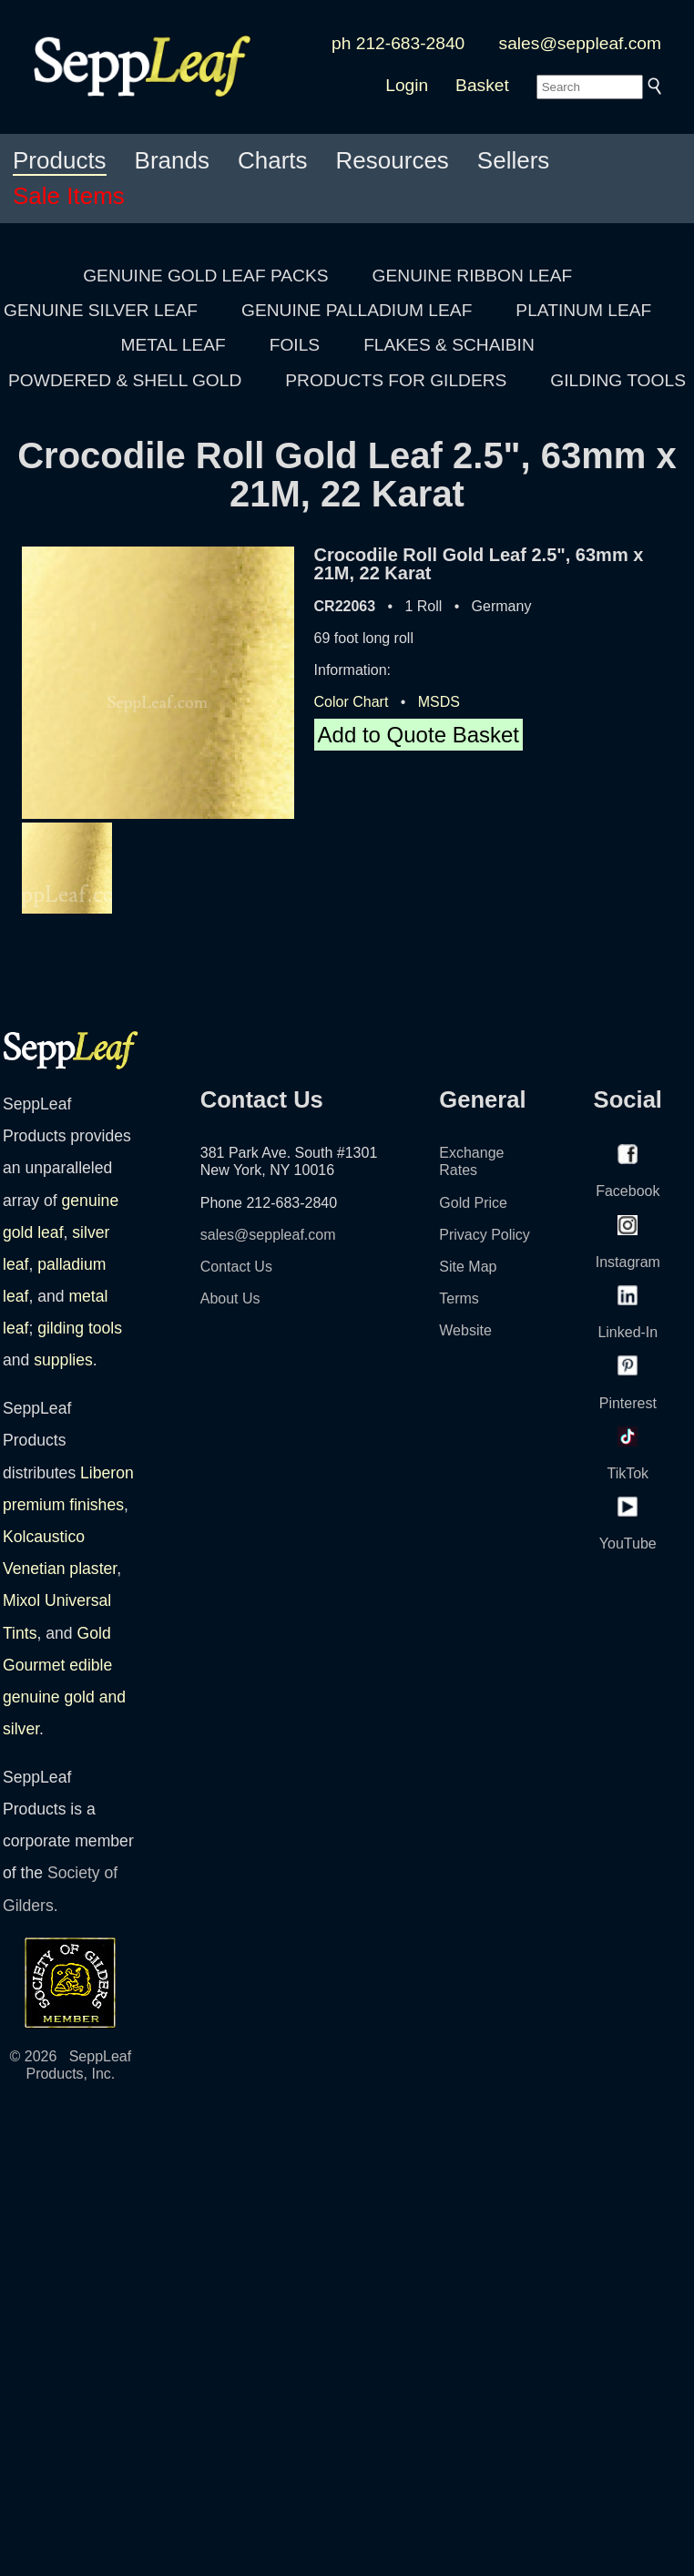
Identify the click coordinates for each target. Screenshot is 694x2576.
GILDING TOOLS (618, 380)
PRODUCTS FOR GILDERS (395, 380)
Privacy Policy (484, 1234)
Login (406, 85)
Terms (459, 1298)
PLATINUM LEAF (583, 310)
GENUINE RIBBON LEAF (473, 275)
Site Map (467, 1266)
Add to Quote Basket (418, 734)
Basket (482, 85)
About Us (230, 1298)
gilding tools (79, 1328)
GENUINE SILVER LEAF (101, 310)
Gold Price (473, 1203)
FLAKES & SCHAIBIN (449, 344)
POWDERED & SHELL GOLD (124, 380)
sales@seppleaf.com (580, 43)
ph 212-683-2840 (398, 43)
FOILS (295, 344)
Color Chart (351, 702)
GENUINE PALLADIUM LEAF (356, 310)
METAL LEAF (173, 344)
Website (465, 1330)
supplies (63, 1360)
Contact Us (236, 1266)
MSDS (439, 702)
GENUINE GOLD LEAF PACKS (205, 275)
